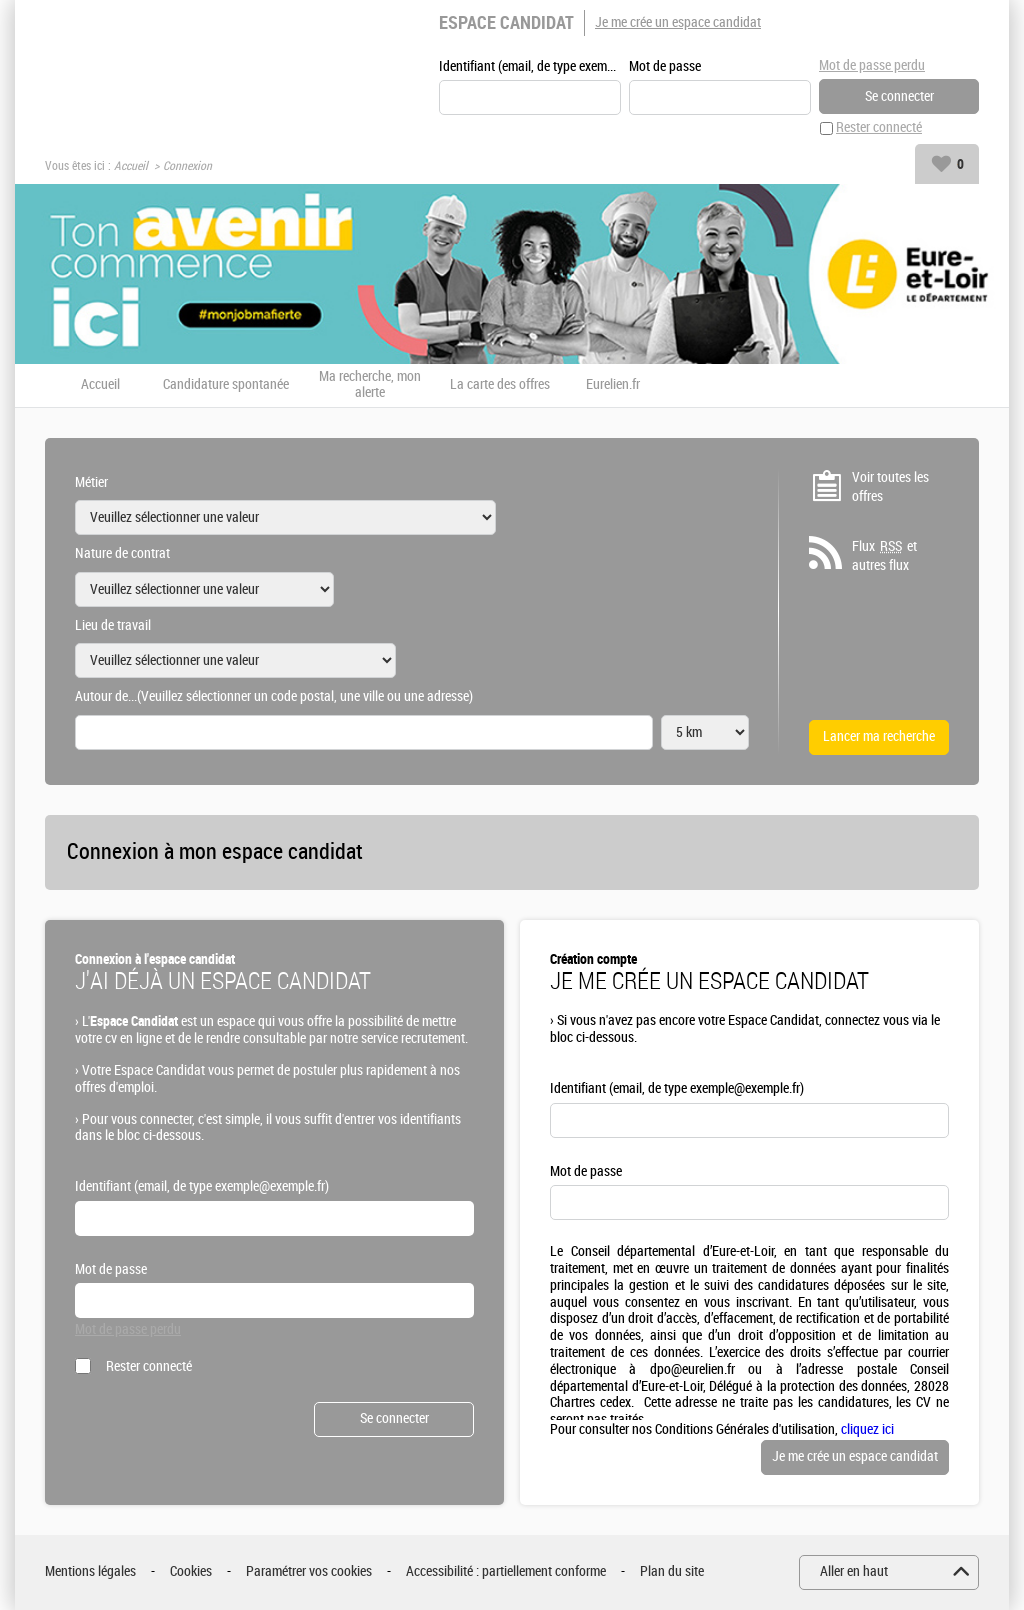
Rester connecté (879, 128)
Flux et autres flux (884, 556)
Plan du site (672, 1572)
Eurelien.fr (613, 385)
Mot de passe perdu (872, 65)
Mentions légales (90, 1572)
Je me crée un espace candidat (678, 22)
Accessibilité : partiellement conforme (506, 1572)
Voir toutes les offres (890, 487)
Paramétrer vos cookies (309, 1572)
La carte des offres (500, 385)
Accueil (131, 166)
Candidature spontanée (226, 385)
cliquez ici (867, 1429)
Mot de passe (665, 66)
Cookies (191, 1572)
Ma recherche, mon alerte (370, 385)
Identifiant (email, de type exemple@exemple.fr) (530, 66)
